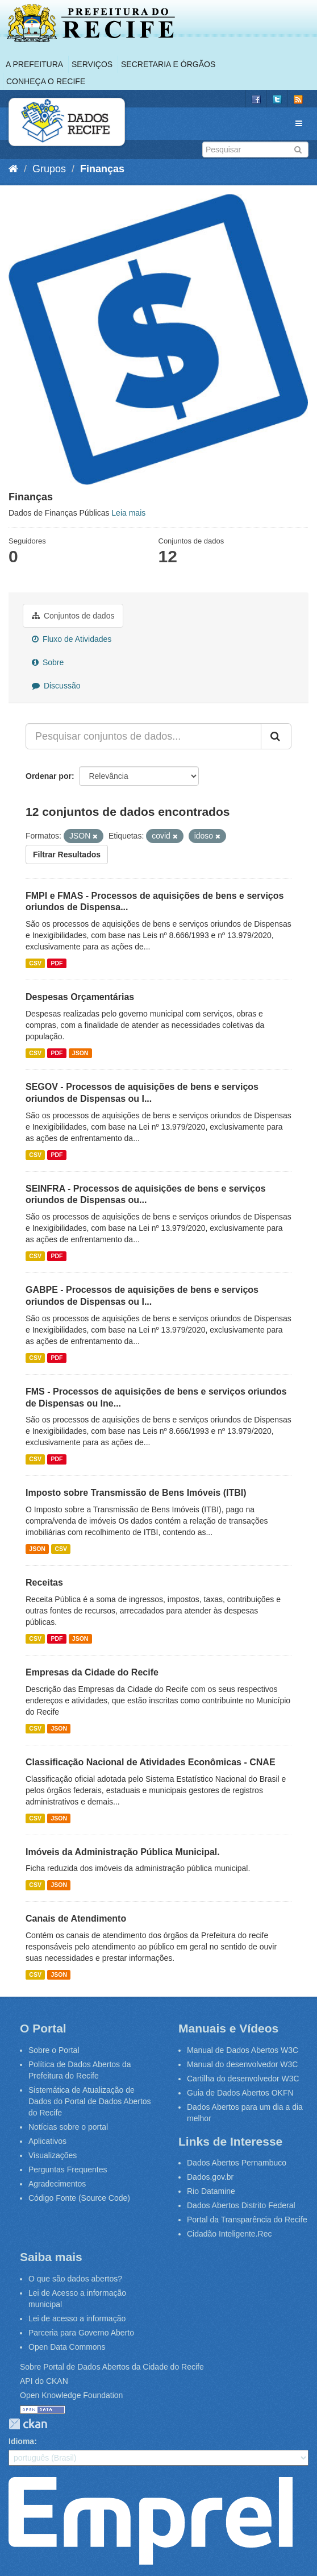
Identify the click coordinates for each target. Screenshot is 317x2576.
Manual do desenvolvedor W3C (242, 2064)
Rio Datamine (211, 2191)
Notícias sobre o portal (68, 2126)
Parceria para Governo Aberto (81, 2332)
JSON (80, 1053)
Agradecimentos (57, 2183)
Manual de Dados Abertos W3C (242, 2050)
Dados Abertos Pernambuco (236, 2162)
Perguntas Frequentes (67, 2169)
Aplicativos (47, 2141)
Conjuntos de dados (73, 615)
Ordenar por (49, 776)
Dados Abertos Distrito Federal (241, 2205)
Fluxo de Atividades (71, 639)
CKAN (28, 2424)
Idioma (21, 2441)
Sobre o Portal (54, 2050)
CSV (35, 963)
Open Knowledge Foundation (71, 2395)
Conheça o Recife (45, 81)
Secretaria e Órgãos (168, 64)
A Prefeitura (34, 64)
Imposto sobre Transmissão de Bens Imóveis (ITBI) (136, 1493)
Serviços (92, 64)
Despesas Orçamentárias (80, 997)
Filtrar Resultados (67, 854)
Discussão (56, 685)
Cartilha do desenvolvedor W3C (243, 2078)
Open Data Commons (66, 2346)
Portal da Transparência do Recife (247, 2219)
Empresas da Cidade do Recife (92, 1672)
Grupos (49, 169)
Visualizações (52, 2155)
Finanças (102, 169)
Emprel (151, 2521)
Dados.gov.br (210, 2176)
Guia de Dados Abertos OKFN (240, 2092)
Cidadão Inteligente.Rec (229, 2233)
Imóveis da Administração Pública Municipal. (123, 1852)
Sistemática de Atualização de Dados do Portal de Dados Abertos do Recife (89, 2101)
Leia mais (128, 512)
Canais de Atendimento (76, 1918)
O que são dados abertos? (75, 2278)
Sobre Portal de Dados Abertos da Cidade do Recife (112, 2366)
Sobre (48, 662)
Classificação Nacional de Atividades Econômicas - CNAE (151, 1762)
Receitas (44, 1582)
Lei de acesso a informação (77, 2318)
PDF (56, 963)
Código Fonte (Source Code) (79, 2197)
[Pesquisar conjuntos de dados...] (143, 736)
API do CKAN (44, 2381)
